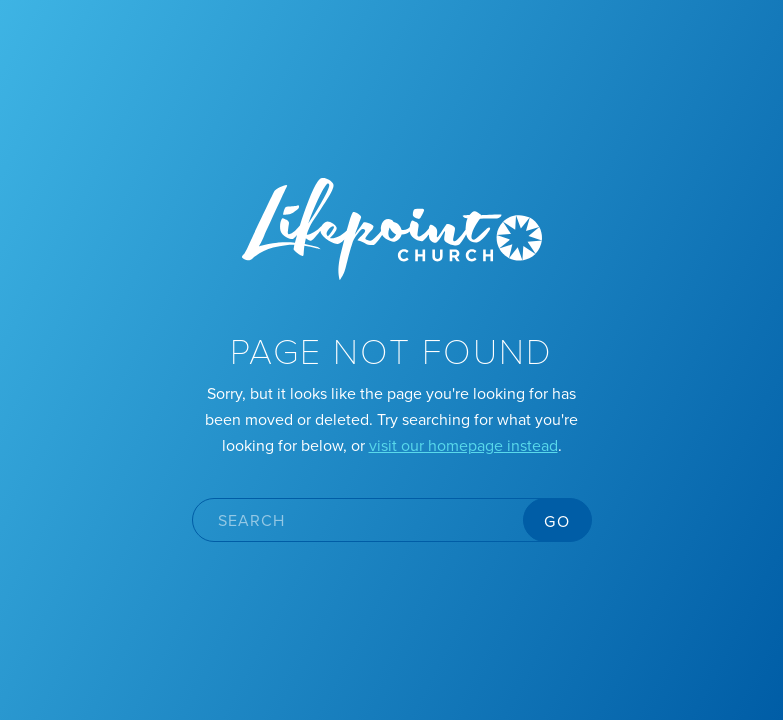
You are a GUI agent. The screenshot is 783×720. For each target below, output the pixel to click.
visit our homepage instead (463, 445)
